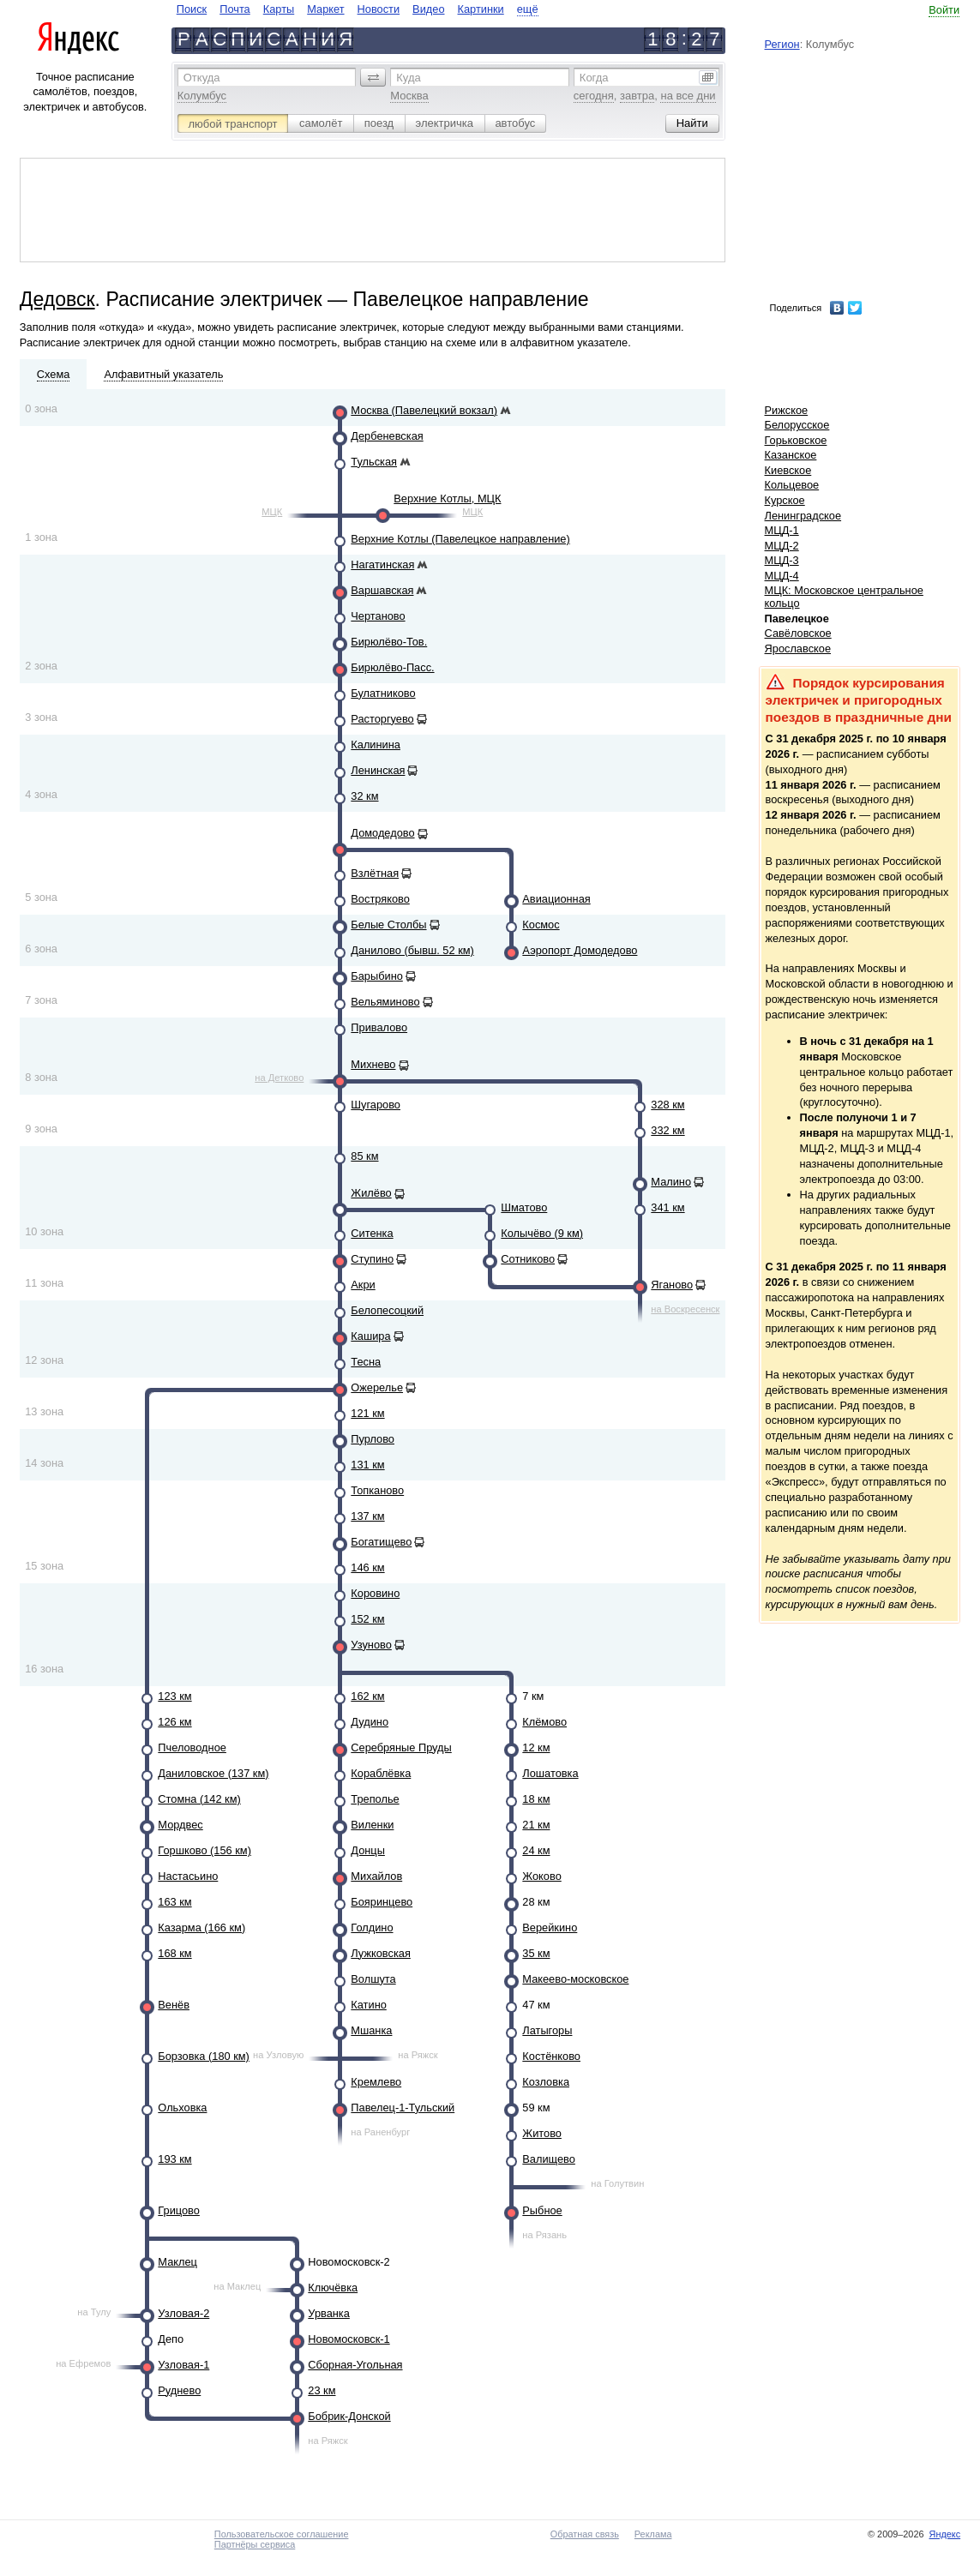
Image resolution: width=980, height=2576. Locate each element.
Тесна (366, 1361)
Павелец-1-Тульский (402, 2107)
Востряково (380, 898)
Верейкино (549, 1927)
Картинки (481, 9)
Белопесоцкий (387, 1310)
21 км (536, 1824)
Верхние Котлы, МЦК (447, 498)
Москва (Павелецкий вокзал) (424, 410)
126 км (174, 1721)
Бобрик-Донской (349, 2416)
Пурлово (372, 1438)
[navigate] (357, 9)
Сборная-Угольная (355, 2364)
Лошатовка (550, 1773)
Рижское (787, 410)
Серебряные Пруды (401, 1747)
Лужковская (380, 1953)
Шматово (524, 1207)
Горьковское (796, 440)
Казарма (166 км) (201, 1927)
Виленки (372, 1824)
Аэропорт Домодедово (579, 950)
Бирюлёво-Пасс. (392, 667)
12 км (536, 1747)
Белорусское (797, 424)
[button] (373, 77)
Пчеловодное (192, 1747)
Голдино (372, 1927)
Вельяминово (385, 1001)
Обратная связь (584, 2534)
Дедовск (57, 299)
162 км (367, 1696)
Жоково (541, 1876)
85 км (364, 1156)
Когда (594, 77)
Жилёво (371, 1192)
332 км (667, 1130)
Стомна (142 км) (199, 1798)
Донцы (368, 1850)
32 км (364, 796)
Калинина (375, 744)
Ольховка (182, 2107)
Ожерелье (377, 1387)
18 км (536, 1798)
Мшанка (371, 2030)
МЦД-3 (782, 560)
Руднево (179, 2390)
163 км (174, 1901)
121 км (367, 1413)
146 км (367, 1567)
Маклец (177, 2261)
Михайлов (376, 1876)
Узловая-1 (183, 2364)
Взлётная (375, 873)
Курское (785, 500)
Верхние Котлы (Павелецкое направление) (460, 538)
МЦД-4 (782, 575)
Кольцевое (792, 484)
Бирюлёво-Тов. (389, 641)
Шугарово (375, 1104)
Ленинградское (803, 515)
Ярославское (798, 648)
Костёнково (551, 2056)
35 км (536, 1953)
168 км (174, 1953)
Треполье (375, 1798)
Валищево (548, 2159)
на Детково (279, 1077)
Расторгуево (382, 718)
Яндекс (945, 2534)
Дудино (369, 1721)
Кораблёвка (381, 1773)
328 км (667, 1104)
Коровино (375, 1593)
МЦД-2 (782, 545)
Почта (234, 9)
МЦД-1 (782, 530)
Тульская (374, 461)
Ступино (372, 1258)
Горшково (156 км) (204, 1850)
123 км (174, 1696)
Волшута (373, 1979)
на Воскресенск (685, 1309)
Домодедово (382, 832)
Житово (542, 2133)
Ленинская (378, 770)
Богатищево (381, 1541)
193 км (174, 2159)
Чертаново (378, 615)
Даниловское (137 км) (213, 1773)
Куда (408, 77)
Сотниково (528, 1258)
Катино (368, 2004)
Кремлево (376, 2081)
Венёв (173, 2004)
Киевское (788, 470)
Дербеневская (387, 435)
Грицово (179, 2210)
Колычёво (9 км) (542, 1233)
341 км (667, 1207)
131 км (367, 1464)
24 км (536, 1850)
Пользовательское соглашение (281, 2534)
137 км (367, 1516)
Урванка (329, 2313)
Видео (428, 9)
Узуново (371, 1644)
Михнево (373, 1064)
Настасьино (188, 1876)
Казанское (791, 454)
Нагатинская (382, 564)
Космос (540, 924)
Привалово (379, 1027)
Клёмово (544, 1721)
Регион (782, 44)
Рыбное (542, 2210)
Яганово (672, 1284)
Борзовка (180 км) (204, 2056)
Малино (671, 1181)
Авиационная (556, 898)
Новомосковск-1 (348, 2339)
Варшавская (382, 590)
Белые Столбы (388, 924)
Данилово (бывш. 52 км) (412, 950)
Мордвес (180, 1824)
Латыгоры (547, 2030)
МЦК (272, 512)
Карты (278, 9)
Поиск (192, 9)
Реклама (653, 2534)
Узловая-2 (183, 2313)
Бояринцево (381, 1901)
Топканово (377, 1490)
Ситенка (372, 1233)
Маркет (325, 9)
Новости (379, 9)
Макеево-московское (575, 1979)
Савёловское (798, 633)
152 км (367, 1618)
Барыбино (377, 976)
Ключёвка (333, 2287)
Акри (363, 1284)
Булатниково (383, 693)
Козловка (545, 2081)
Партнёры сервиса (254, 2544)
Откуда (201, 77)
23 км (321, 2390)
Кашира (370, 1336)
